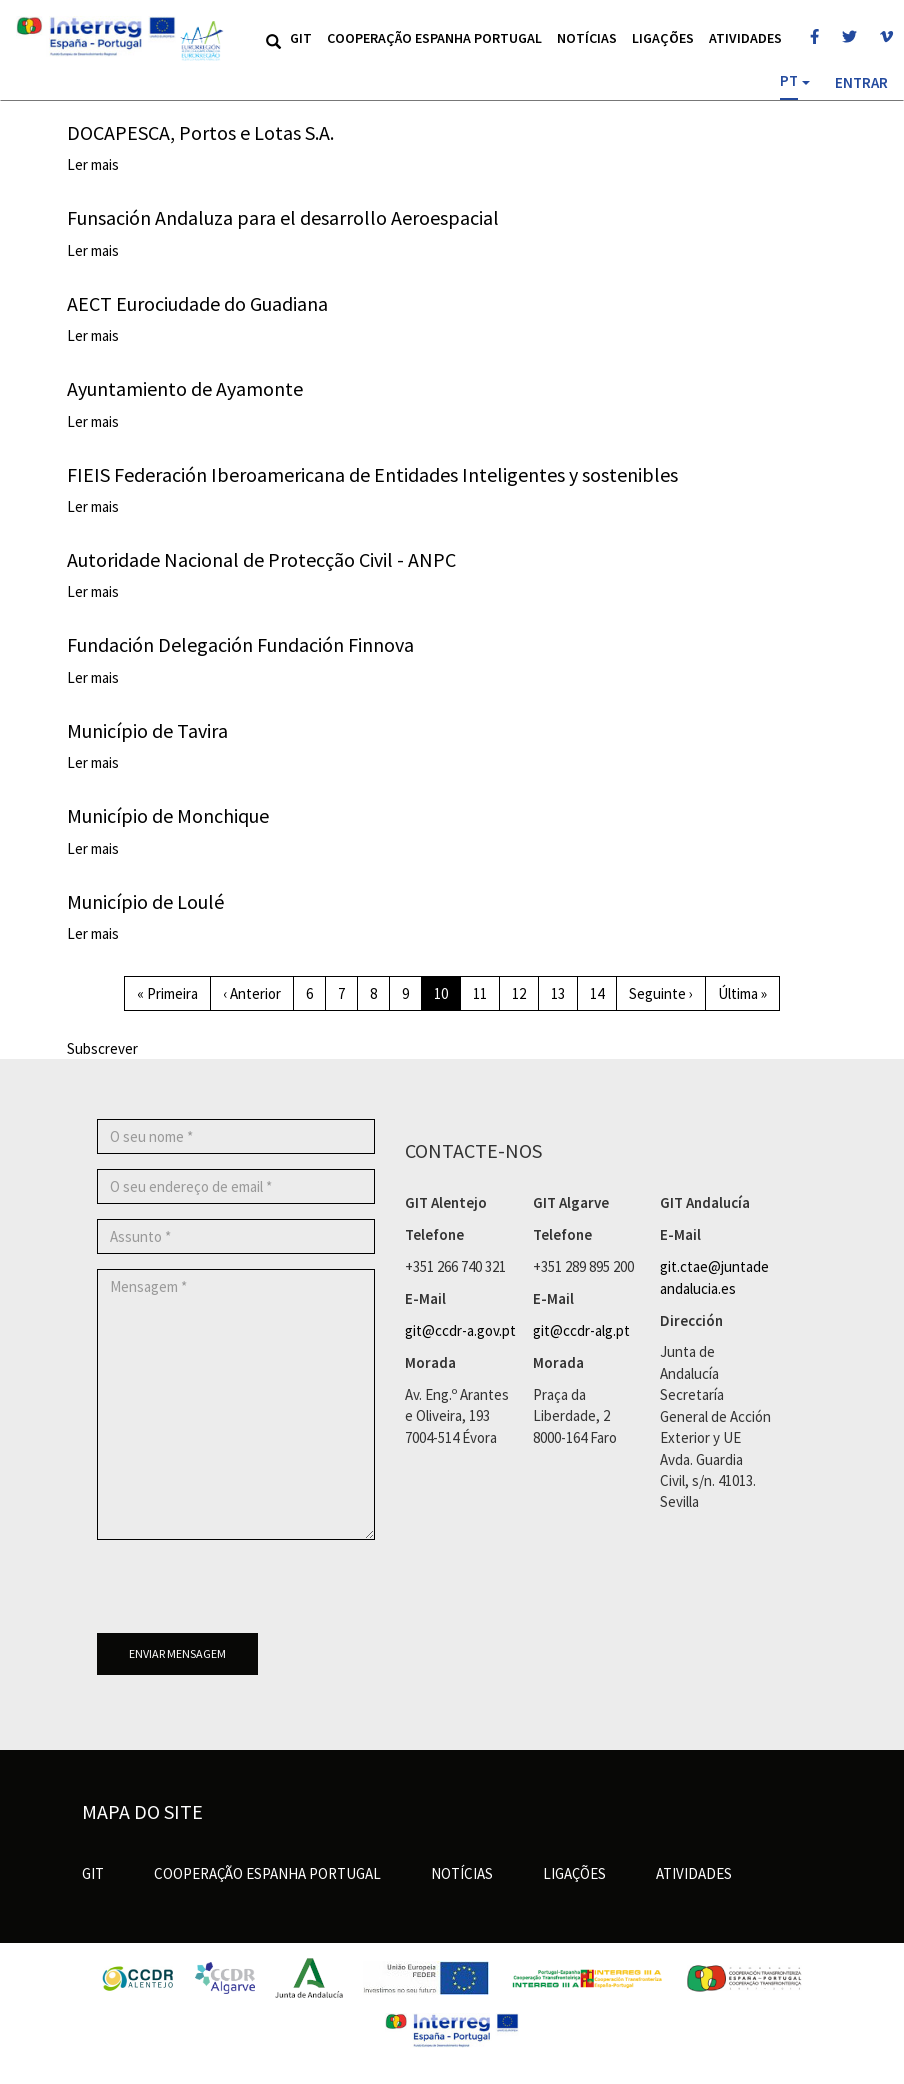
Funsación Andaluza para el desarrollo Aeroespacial (283, 217)
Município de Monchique (168, 815)
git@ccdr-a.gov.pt (460, 1330)
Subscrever (102, 1048)
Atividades (745, 38)
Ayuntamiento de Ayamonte (185, 388)
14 (603, 993)
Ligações (663, 38)
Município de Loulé (145, 901)
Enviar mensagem (177, 1653)
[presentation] (249, 1594)
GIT (301, 38)
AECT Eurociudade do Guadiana (197, 303)
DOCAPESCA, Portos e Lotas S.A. (200, 132)
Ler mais (93, 164)
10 (447, 997)
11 (486, 993)
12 (525, 993)
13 (564, 993)
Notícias (587, 38)
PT (789, 80)
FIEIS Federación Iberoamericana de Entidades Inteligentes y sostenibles (372, 474)
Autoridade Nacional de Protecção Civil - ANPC (261, 559)
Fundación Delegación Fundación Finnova (240, 644)
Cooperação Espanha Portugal (434, 38)
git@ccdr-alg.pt (581, 1330)
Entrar (861, 82)
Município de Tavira (147, 730)
